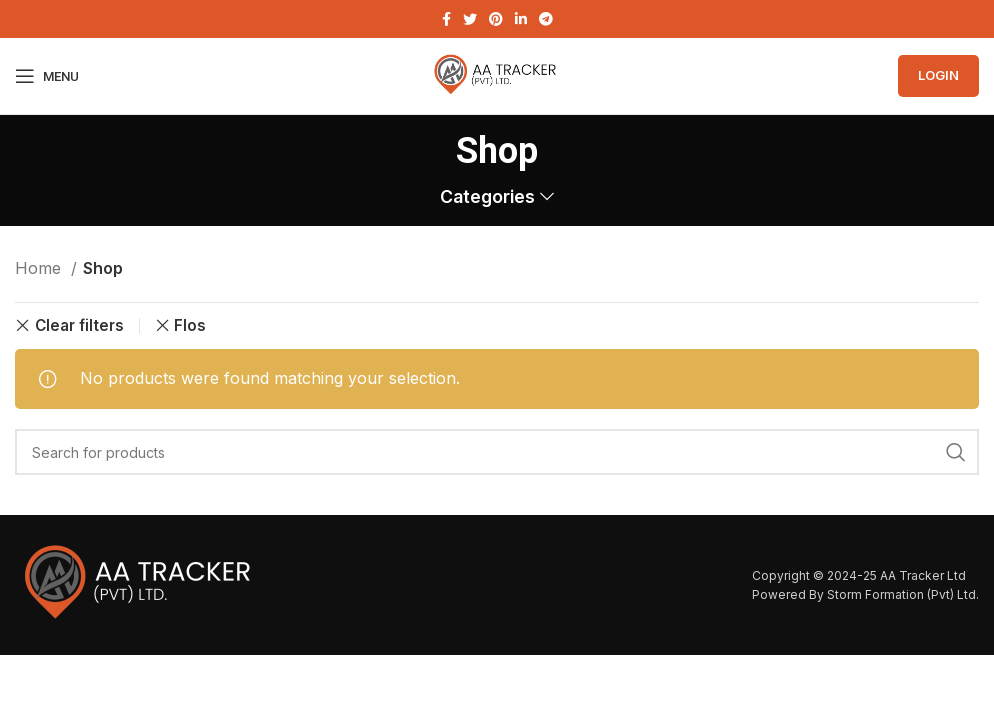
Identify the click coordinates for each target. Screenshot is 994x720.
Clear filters (79, 325)
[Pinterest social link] (496, 19)
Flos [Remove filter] (190, 325)
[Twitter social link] (470, 19)
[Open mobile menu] (47, 76)
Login (938, 75)
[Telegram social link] (546, 19)
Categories (487, 197)
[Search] (497, 452)
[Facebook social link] (446, 19)
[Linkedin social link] (521, 19)
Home (40, 268)
